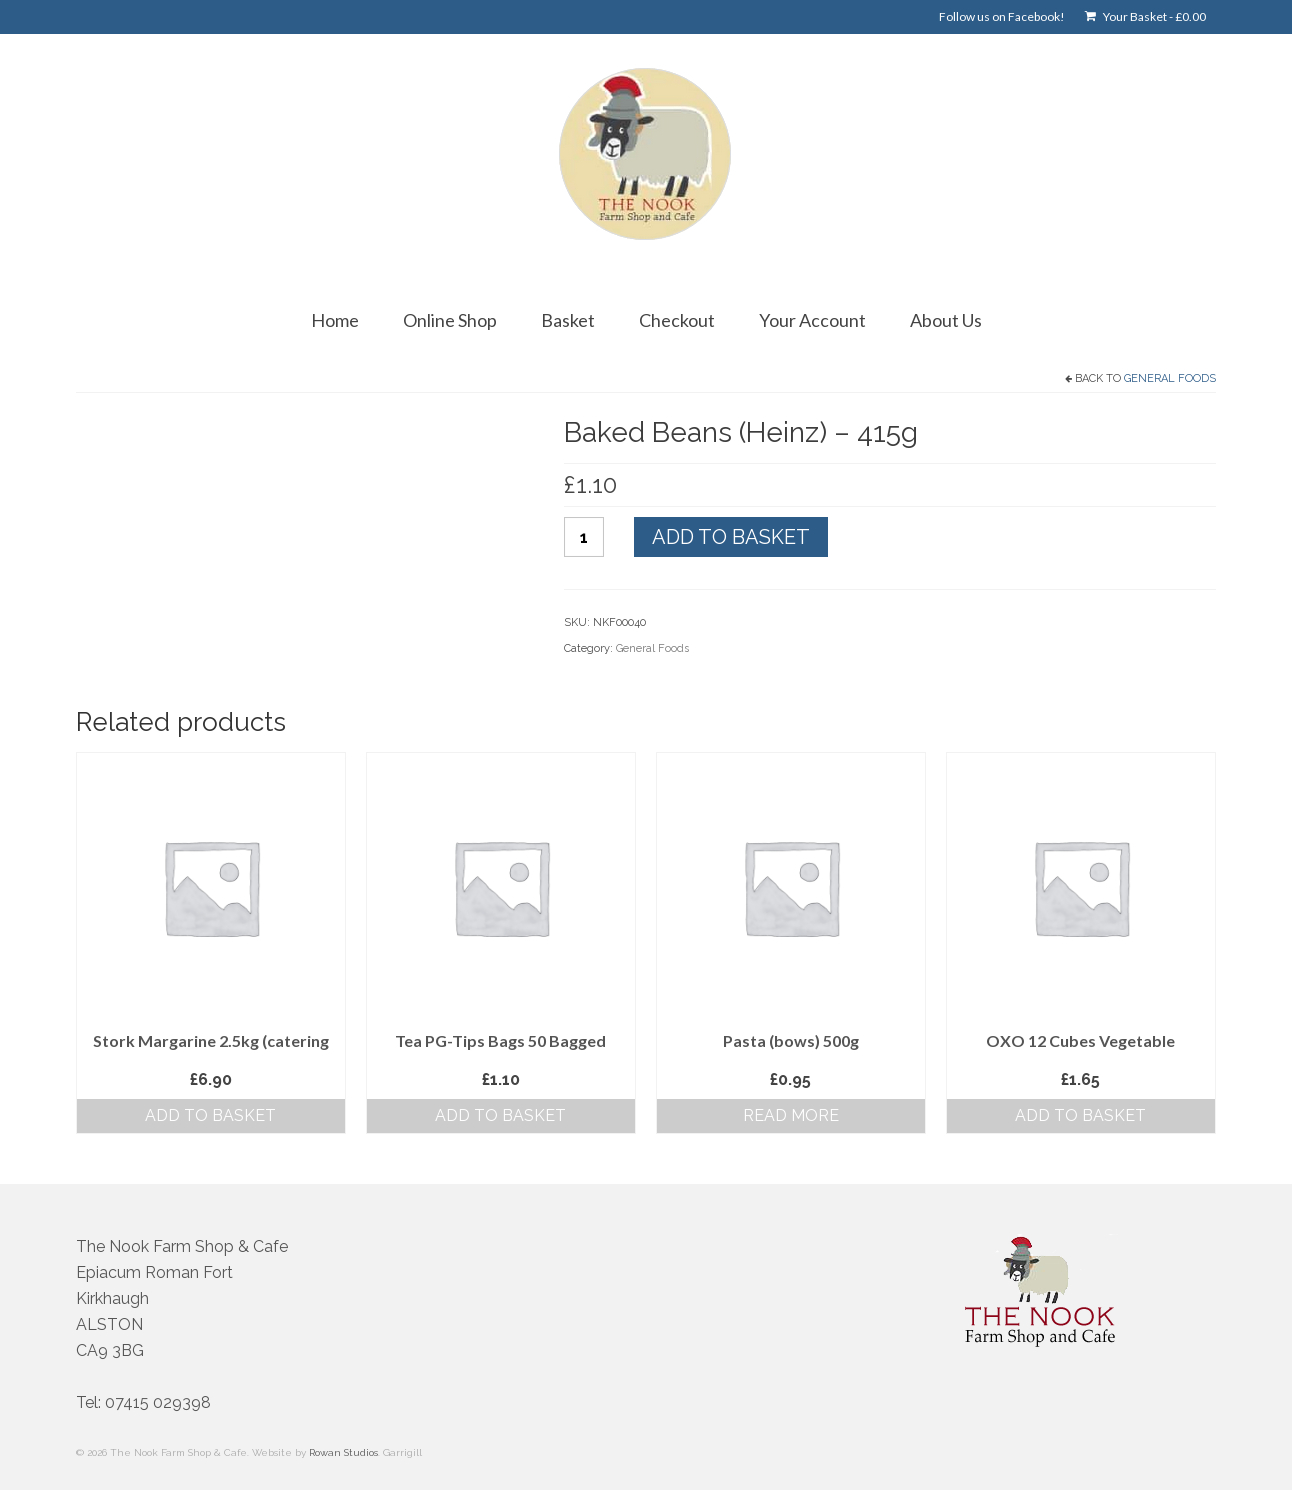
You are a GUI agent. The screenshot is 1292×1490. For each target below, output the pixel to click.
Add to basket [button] (210, 1115)
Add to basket (731, 537)
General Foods (1170, 378)
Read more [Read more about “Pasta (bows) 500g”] (791, 1115)
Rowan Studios (343, 1452)
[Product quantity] (584, 537)
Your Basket (1145, 16)
